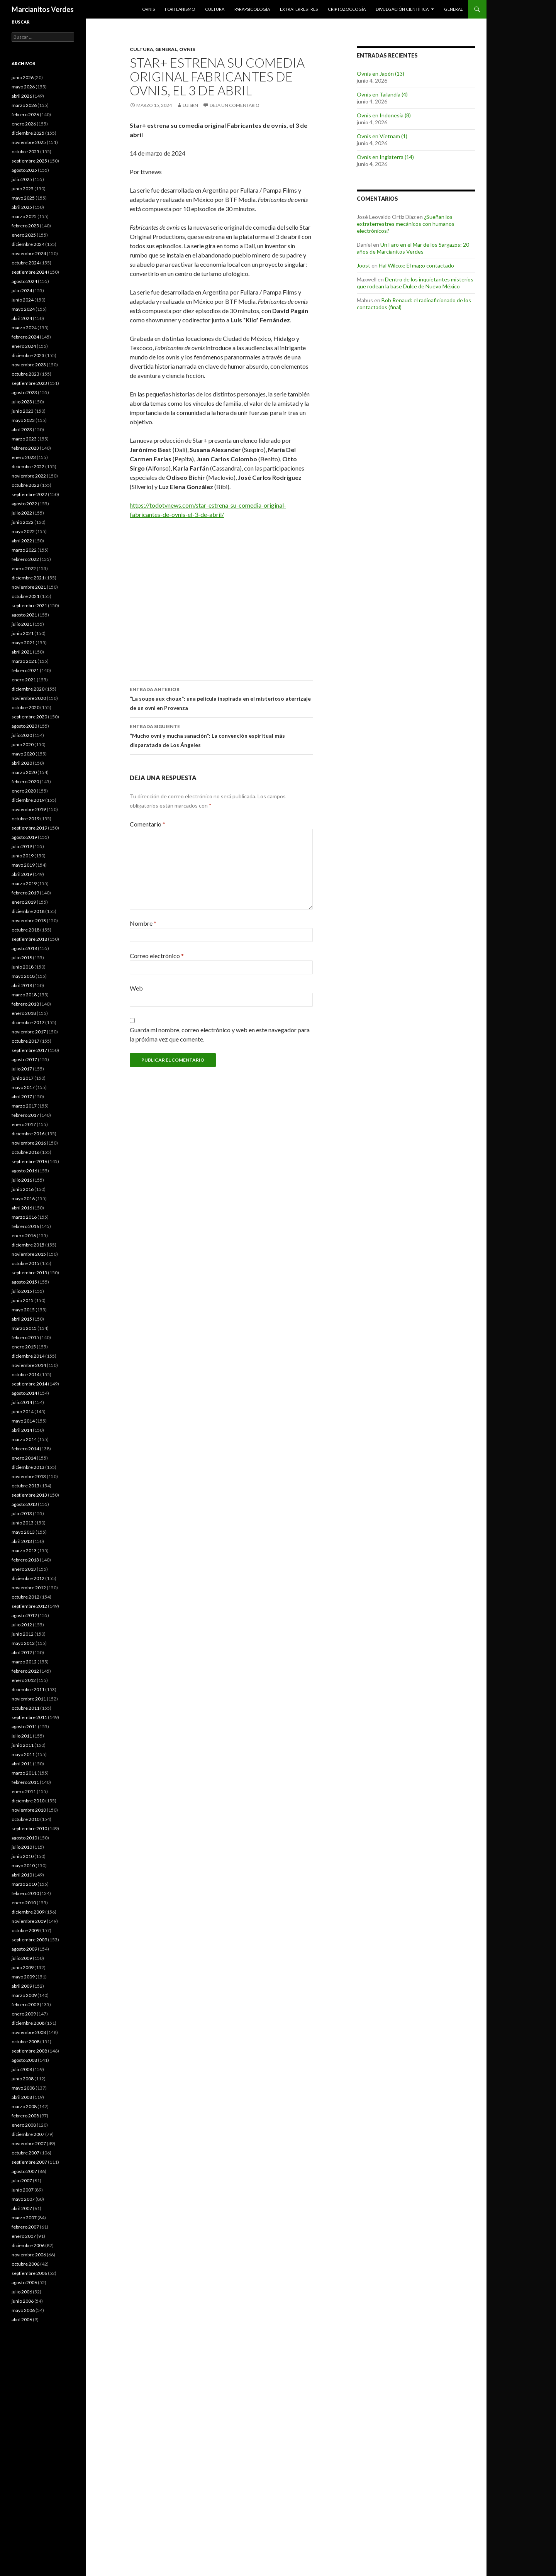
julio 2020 (22, 735)
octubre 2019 (25, 818)
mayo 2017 (23, 1087)
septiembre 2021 (29, 605)
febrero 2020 (25, 781)
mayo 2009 (23, 1977)
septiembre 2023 (29, 383)
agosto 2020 (24, 726)
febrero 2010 (25, 1893)
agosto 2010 (24, 1838)
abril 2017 (22, 1096)
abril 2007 (22, 2208)
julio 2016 (22, 1180)
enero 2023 (24, 457)
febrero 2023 (25, 448)
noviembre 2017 (29, 1032)
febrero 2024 (25, 337)
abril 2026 (22, 96)
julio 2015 (22, 1291)
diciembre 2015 (28, 1245)
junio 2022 (23, 522)
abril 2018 (22, 985)
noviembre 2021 (29, 587)
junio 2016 (23, 1189)
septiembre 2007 (29, 2162)
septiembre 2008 (29, 2051)
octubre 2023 (25, 374)
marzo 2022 (24, 550)
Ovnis (148, 9)
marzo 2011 (24, 1773)
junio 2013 (23, 1523)
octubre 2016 (25, 1152)
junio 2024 (23, 300)
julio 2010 (22, 1847)
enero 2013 (24, 1569)
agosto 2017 (24, 1059)
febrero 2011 (25, 1782)
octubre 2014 (25, 1374)
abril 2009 (22, 1986)
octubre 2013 (25, 1486)
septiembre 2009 (29, 1940)
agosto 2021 (24, 615)
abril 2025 (22, 207)
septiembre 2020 (29, 717)
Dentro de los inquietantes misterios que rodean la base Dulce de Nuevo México (415, 283)
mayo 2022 (23, 531)
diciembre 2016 (28, 1133)
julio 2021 (22, 624)
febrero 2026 (25, 114)
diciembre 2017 (28, 1022)
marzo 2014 (24, 1439)
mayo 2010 (23, 1865)
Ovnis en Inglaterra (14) (385, 157)
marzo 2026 (24, 105)
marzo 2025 (24, 216)
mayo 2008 (23, 2088)
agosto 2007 (24, 2171)
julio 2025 (22, 179)
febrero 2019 (25, 893)
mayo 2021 (23, 642)
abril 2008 (22, 2097)
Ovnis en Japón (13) (380, 73)
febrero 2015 (25, 1337)
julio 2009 (22, 1958)
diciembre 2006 (28, 2245)
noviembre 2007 (29, 2143)
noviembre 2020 (29, 698)
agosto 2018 (24, 948)
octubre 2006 (25, 2264)
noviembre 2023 (29, 365)
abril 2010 (22, 1875)
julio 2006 (22, 2292)
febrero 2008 (25, 2116)
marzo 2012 (24, 1662)
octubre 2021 (25, 596)
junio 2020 (23, 744)
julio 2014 (22, 1402)
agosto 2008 (24, 2060)
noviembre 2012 (29, 1587)
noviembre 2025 (29, 142)
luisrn (190, 105)
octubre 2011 (25, 1708)
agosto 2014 (24, 1393)
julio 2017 (22, 1069)
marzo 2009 (24, 1995)
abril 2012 (22, 1652)
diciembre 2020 (28, 689)
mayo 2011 (23, 1754)
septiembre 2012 (29, 1606)
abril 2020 (22, 763)
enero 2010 (24, 1902)
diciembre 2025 (28, 133)
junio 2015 (23, 1300)
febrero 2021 (25, 670)
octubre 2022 (25, 485)
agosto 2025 (24, 170)
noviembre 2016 (29, 1143)
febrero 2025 (25, 226)
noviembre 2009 (29, 1921)
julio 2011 (22, 1736)
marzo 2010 (24, 1884)
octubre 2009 (25, 1930)
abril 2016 (22, 1208)
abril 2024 (22, 318)
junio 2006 (23, 2301)
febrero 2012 (25, 1671)
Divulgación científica (402, 9)
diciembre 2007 (28, 2134)
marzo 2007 (24, 2217)
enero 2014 (24, 1458)
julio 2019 (22, 846)
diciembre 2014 (28, 1356)
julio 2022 (22, 513)
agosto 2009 (24, 1949)
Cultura (214, 9)
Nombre (143, 923)
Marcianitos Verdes (43, 9)
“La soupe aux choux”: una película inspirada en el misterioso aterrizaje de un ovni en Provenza (221, 698)
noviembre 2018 (29, 920)
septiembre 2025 (29, 161)
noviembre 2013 (29, 1476)
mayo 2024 (23, 309)
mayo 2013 (23, 1532)
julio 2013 (22, 1513)
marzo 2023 (24, 439)
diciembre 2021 (28, 578)
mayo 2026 (23, 87)
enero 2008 (24, 2125)
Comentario (147, 824)
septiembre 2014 (29, 1384)
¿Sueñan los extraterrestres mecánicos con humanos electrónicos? (405, 223)
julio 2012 (22, 1625)
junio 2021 (23, 633)
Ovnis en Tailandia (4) (382, 94)
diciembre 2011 (28, 1689)
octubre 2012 (25, 1597)
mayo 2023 (23, 420)
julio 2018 (22, 957)
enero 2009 (24, 2014)
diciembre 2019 (28, 800)
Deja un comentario (234, 105)
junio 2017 (23, 1078)
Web (136, 988)
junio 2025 (23, 188)
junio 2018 (23, 967)
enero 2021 (24, 680)
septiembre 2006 (29, 2273)
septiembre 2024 (29, 272)
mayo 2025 (23, 198)
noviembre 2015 (29, 1254)
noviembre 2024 (29, 253)
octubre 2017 (25, 1041)
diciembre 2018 (28, 911)
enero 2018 (24, 1013)
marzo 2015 (24, 1328)
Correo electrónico (157, 955)
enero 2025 (24, 235)
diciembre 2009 (28, 1912)
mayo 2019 (23, 865)
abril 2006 (22, 2319)
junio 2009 (23, 1967)
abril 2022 (22, 541)
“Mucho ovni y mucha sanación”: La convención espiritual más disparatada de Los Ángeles (221, 735)
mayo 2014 (23, 1421)
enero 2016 (24, 1235)
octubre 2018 (25, 930)
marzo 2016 (24, 1217)
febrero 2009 (25, 2004)
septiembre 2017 (29, 1050)
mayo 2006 (23, 2310)
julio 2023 (22, 402)
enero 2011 (24, 1791)
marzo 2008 (24, 2106)
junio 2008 (23, 2078)
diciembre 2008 (28, 2023)
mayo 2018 (23, 976)
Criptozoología (347, 9)
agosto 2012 (24, 1615)
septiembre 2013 (29, 1495)
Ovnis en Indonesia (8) (384, 115)
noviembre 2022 (29, 476)
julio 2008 (22, 2069)
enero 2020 (24, 791)
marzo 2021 (24, 661)
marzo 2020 (24, 772)
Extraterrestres (299, 9)
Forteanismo (180, 9)
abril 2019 (22, 874)
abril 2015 (22, 1319)
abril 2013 (22, 1541)
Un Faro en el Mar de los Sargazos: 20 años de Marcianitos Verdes (413, 248)
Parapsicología (252, 9)
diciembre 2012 (28, 1578)
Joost (363, 265)
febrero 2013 (25, 1560)
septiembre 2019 (29, 828)
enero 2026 (24, 124)
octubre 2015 (25, 1263)
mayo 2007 (23, 2199)
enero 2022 (24, 568)
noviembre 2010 (29, 1810)
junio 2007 (23, 2190)
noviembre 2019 (29, 809)
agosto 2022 (24, 503)
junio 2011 (23, 1745)
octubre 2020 (25, 707)
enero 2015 (24, 1347)
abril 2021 (22, 652)
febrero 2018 (25, 1004)
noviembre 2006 (29, 2255)
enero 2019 (24, 902)
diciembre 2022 (28, 466)
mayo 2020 (23, 754)
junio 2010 (23, 1856)
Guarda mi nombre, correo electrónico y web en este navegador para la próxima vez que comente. (220, 1034)
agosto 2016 (24, 1171)
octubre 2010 (25, 1819)
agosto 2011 (24, 1726)
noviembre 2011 (29, 1699)
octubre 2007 (25, 2153)
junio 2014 (23, 1411)
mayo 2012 (23, 1643)
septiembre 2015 (29, 1272)
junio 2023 (23, 411)
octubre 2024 (25, 263)
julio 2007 (22, 2180)
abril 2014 (22, 1430)
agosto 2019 (24, 837)
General (453, 9)
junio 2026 (23, 77)
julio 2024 (22, 290)
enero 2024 (24, 346)
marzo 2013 (24, 1550)
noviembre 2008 (29, 2032)
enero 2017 (24, 1124)
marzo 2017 (24, 1106)
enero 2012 (24, 1680)
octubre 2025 (25, 151)
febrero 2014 (25, 1448)
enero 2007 (24, 2236)
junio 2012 (23, 1634)
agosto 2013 (24, 1504)
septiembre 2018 (29, 939)
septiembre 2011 (29, 1717)
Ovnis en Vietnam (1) (382, 136)
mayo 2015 (23, 1310)
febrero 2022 (25, 559)
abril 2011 (22, 1763)
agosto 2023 (24, 392)
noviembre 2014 (29, 1365)
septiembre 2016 (29, 1161)
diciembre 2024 (28, 244)
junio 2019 (23, 856)
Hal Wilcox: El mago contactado (416, 265)
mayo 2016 (23, 1198)
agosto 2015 (24, 1282)
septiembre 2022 (29, 494)
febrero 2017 (25, 1115)
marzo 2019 (24, 883)
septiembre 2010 (29, 1828)
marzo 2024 (24, 327)
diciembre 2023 (28, 355)
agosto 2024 (24, 281)
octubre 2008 (25, 2041)
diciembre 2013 (28, 1467)
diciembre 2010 (28, 1801)
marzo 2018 (24, 995)
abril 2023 (22, 429)
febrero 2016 (25, 1226)
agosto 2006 (24, 2282)
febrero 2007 (25, 2227)
